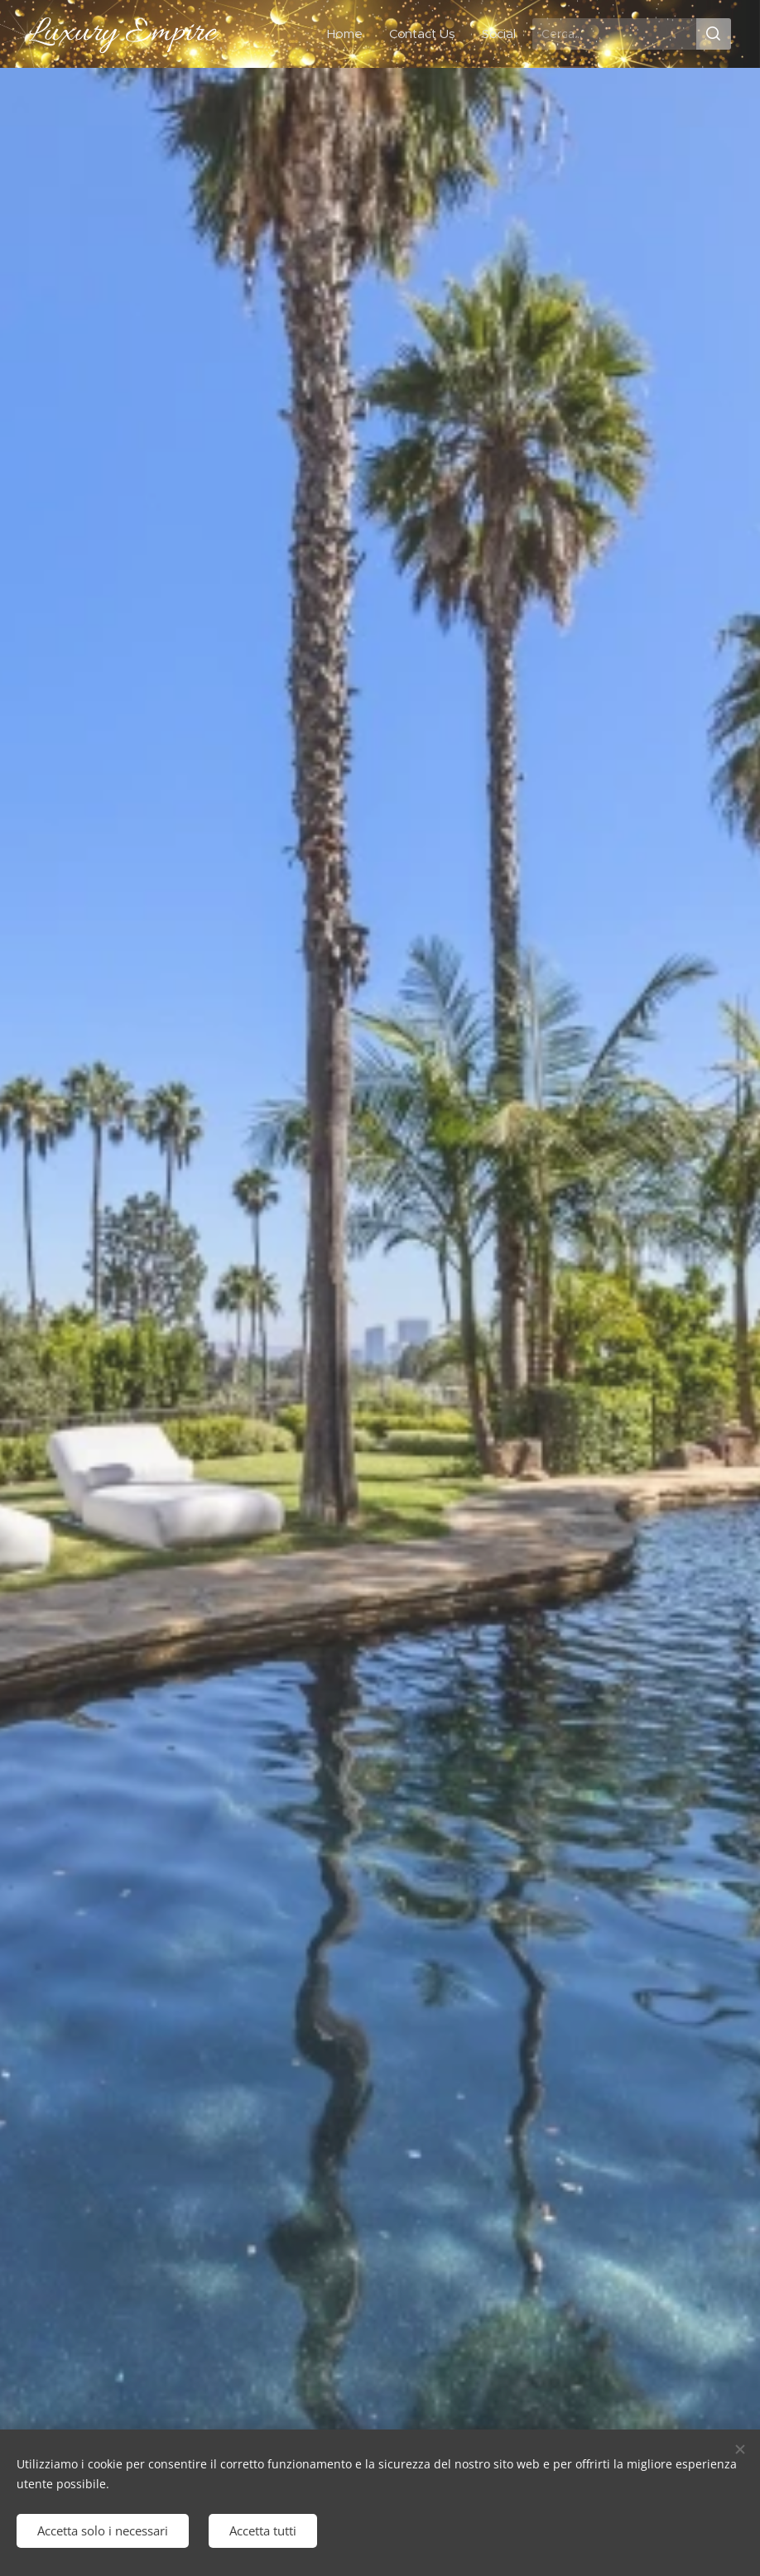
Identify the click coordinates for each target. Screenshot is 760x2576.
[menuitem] (347, 34)
